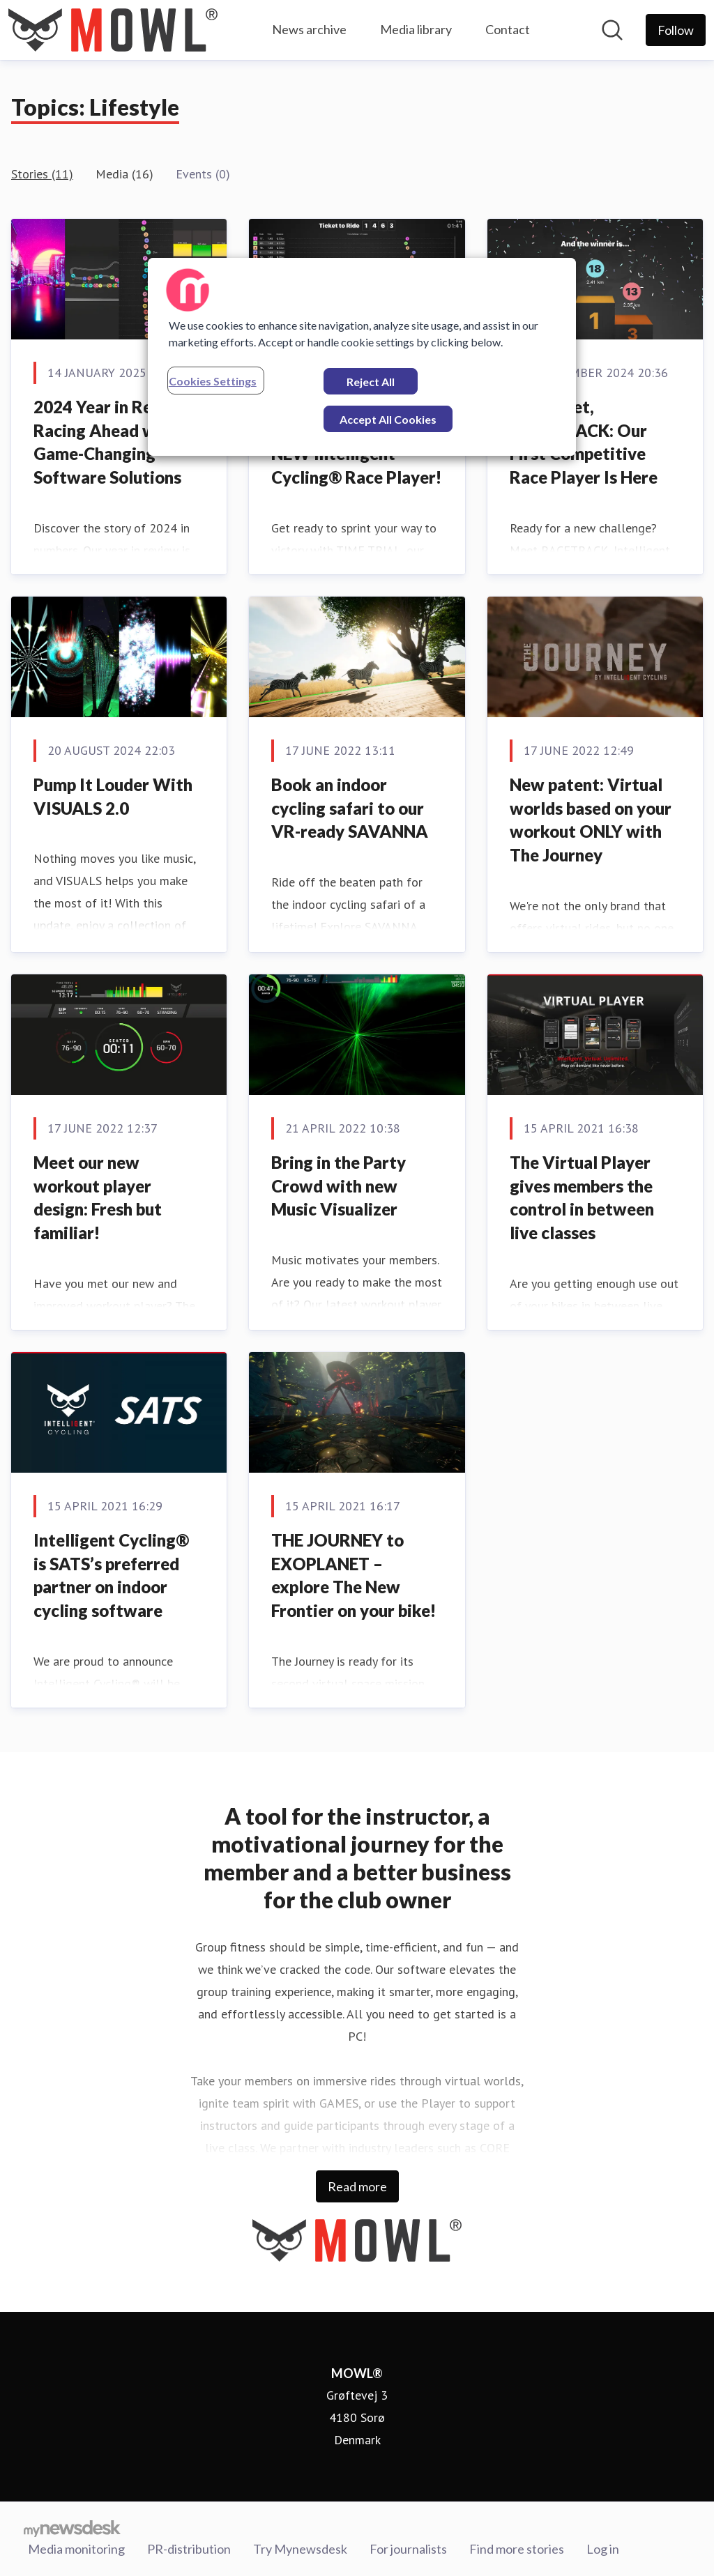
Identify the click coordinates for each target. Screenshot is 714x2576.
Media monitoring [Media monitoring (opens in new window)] (76, 2547)
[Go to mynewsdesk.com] (72, 2528)
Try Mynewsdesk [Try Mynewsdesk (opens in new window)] (300, 2547)
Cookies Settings (213, 381)
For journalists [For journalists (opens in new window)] (408, 2547)
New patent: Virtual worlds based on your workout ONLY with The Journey (590, 819)
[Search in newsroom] (612, 30)
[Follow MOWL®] (676, 30)
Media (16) (124, 174)
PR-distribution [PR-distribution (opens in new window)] (189, 2547)
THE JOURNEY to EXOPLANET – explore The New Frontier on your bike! (353, 1575)
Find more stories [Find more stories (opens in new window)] (516, 2547)
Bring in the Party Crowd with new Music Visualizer (338, 1185)
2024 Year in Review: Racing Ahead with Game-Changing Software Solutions (113, 442)
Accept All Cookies (388, 419)
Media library (416, 29)
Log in (602, 2547)
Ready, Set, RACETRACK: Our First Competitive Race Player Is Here (584, 442)
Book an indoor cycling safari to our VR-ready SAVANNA (349, 807)
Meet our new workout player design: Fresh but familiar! (97, 1197)
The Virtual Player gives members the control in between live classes (582, 1197)
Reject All (371, 381)
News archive (309, 29)
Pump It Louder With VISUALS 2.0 (112, 796)
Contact (507, 29)
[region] (362, 357)
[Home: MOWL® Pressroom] (113, 30)
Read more (357, 2186)
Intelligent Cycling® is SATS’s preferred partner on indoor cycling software (111, 1575)
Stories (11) (42, 174)
